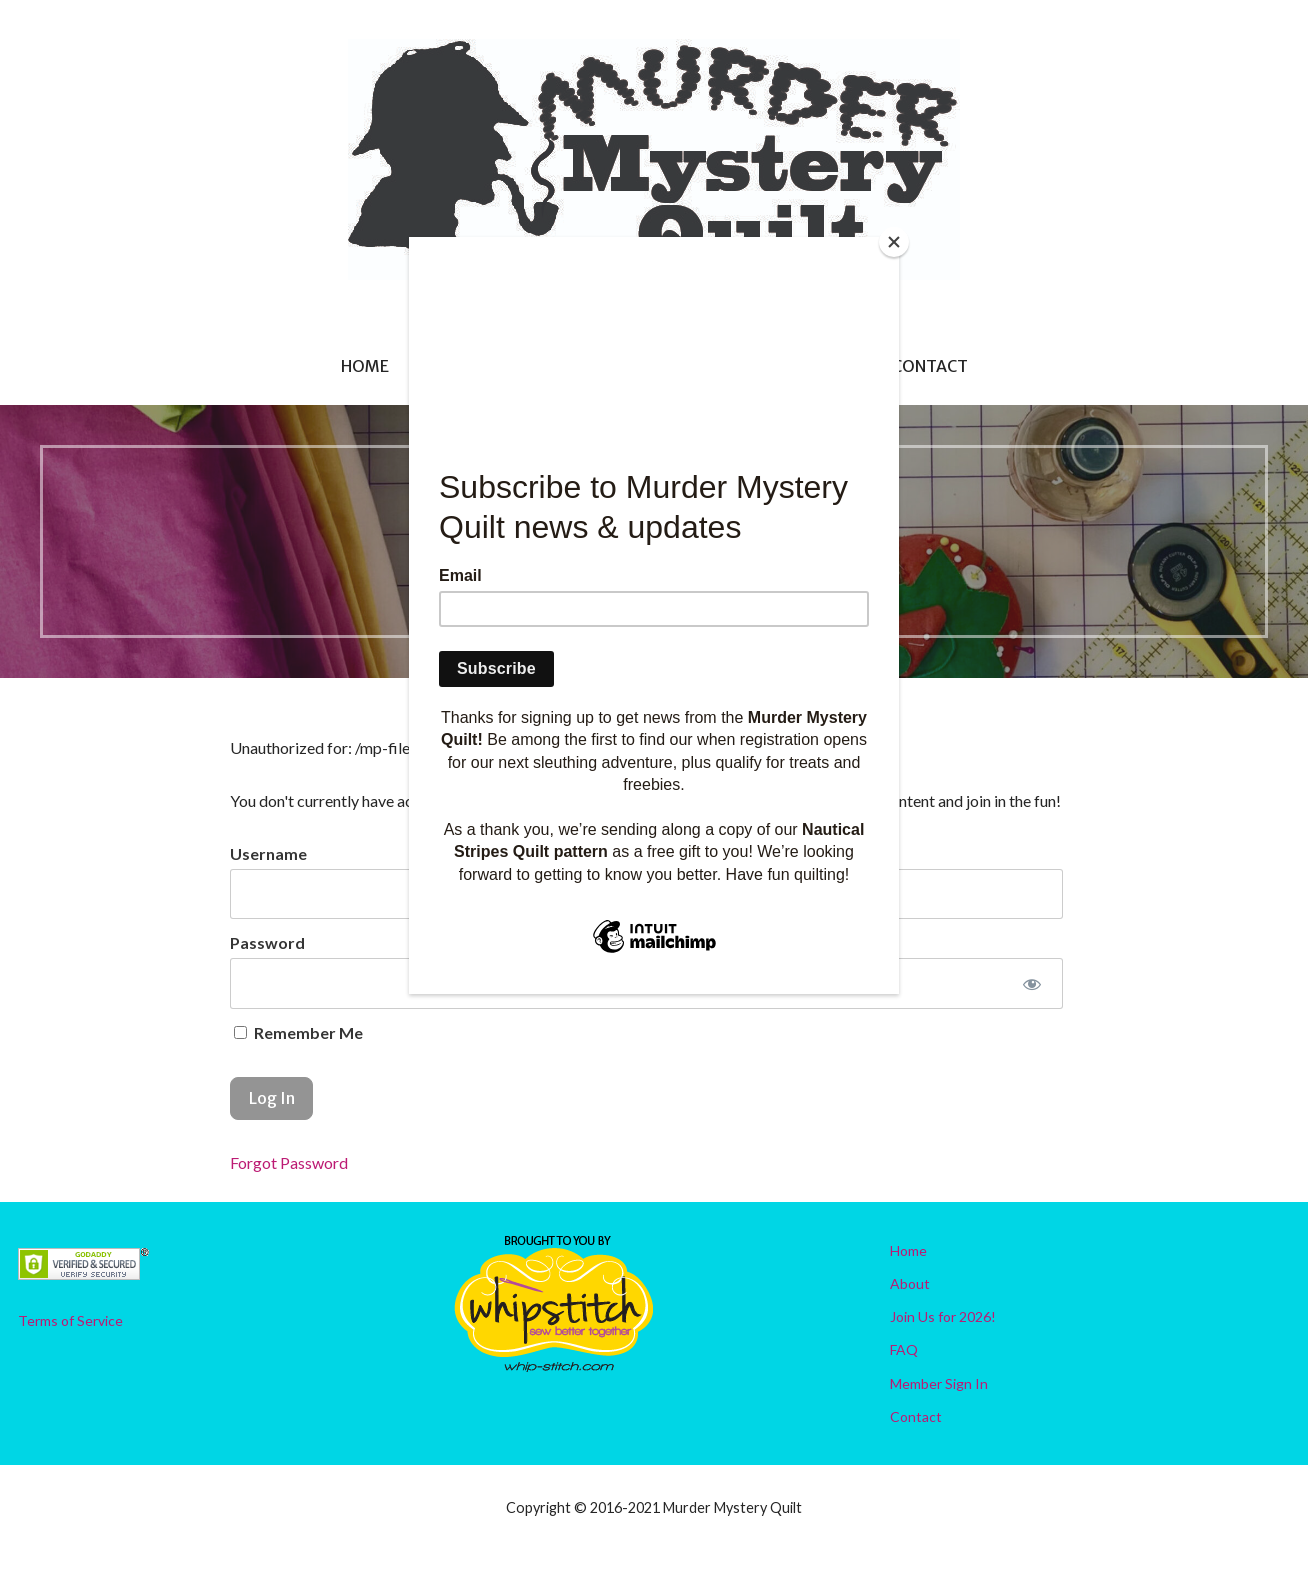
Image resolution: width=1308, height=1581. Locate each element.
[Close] (894, 242)
